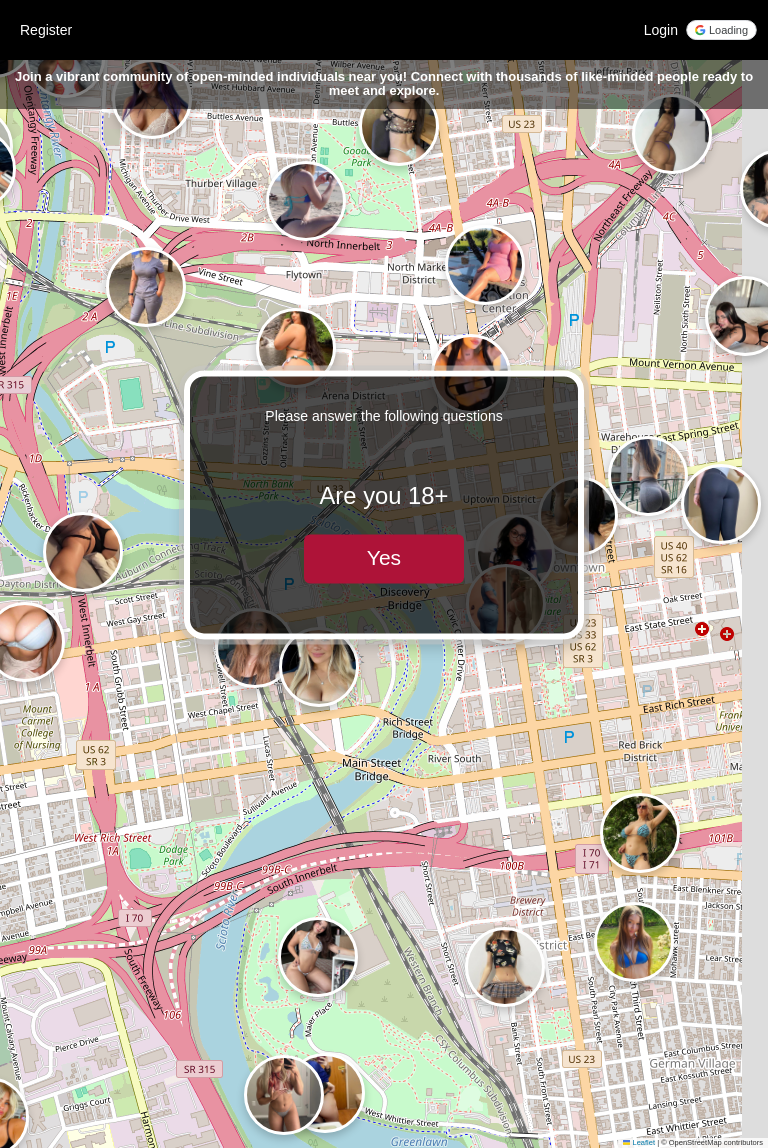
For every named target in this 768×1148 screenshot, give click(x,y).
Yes (384, 558)
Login (661, 30)
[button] (284, 1095)
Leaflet (639, 1142)
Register (46, 30)
